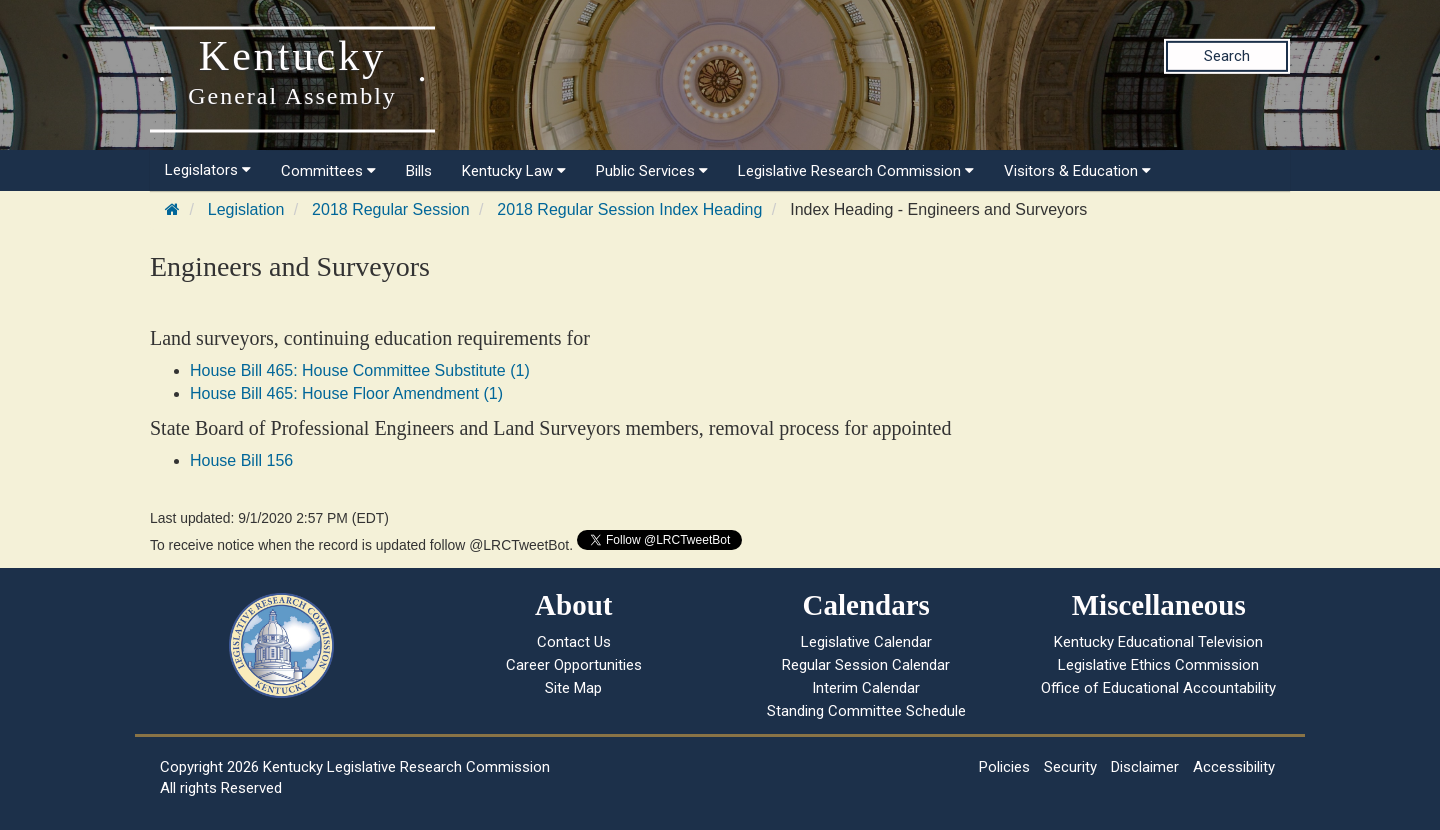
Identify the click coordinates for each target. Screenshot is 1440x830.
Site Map (573, 688)
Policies (1004, 767)
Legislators (208, 170)
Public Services (652, 171)
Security (1070, 767)
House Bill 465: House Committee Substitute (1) (360, 370)
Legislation (246, 209)
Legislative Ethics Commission (1158, 665)
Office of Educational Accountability (1158, 688)
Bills (419, 171)
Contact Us (574, 642)
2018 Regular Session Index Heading (629, 209)
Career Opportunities (574, 665)
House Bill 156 (241, 460)
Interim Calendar (866, 688)
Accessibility (1234, 767)
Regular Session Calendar (866, 665)
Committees (328, 171)
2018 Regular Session (390, 209)
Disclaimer (1145, 767)
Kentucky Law (514, 171)
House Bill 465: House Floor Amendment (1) (346, 393)
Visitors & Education (1077, 171)
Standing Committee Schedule (866, 711)
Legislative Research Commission (856, 171)
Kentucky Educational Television (1158, 642)
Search (1227, 56)
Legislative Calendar (866, 642)
